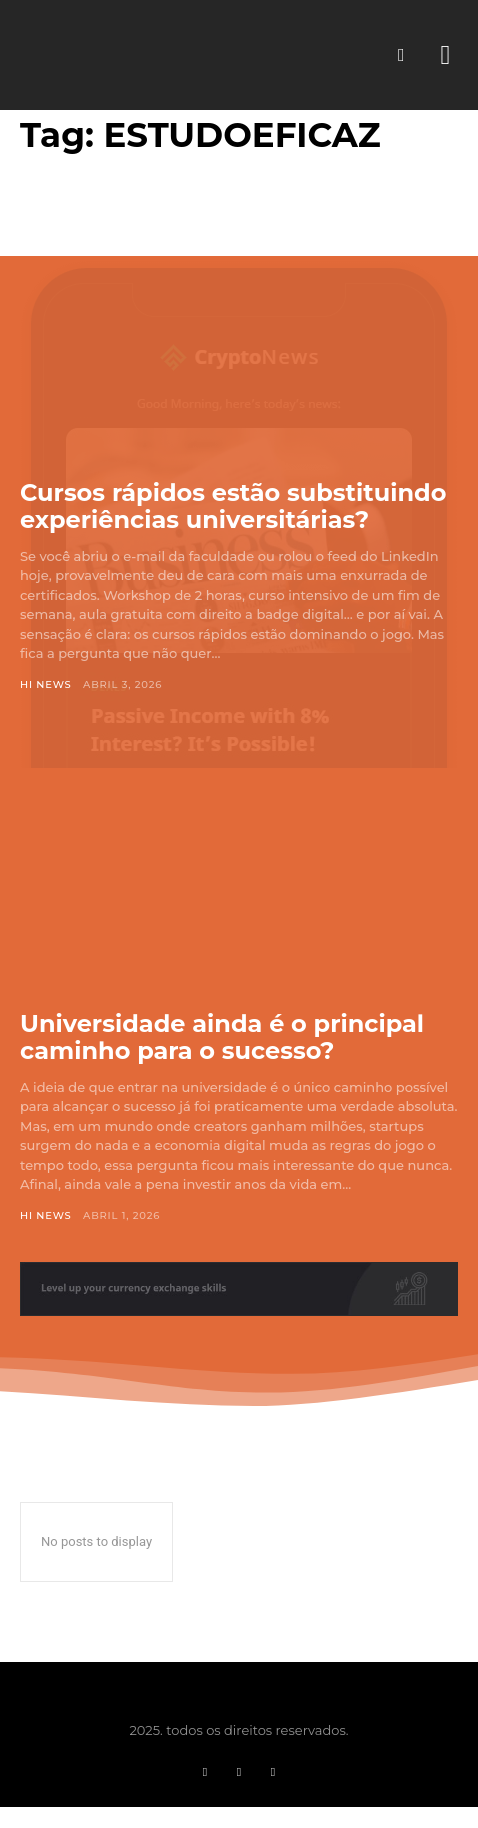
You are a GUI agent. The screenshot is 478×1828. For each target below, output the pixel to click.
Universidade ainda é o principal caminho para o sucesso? (222, 1037)
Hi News (46, 684)
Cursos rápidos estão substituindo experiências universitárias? (233, 506)
